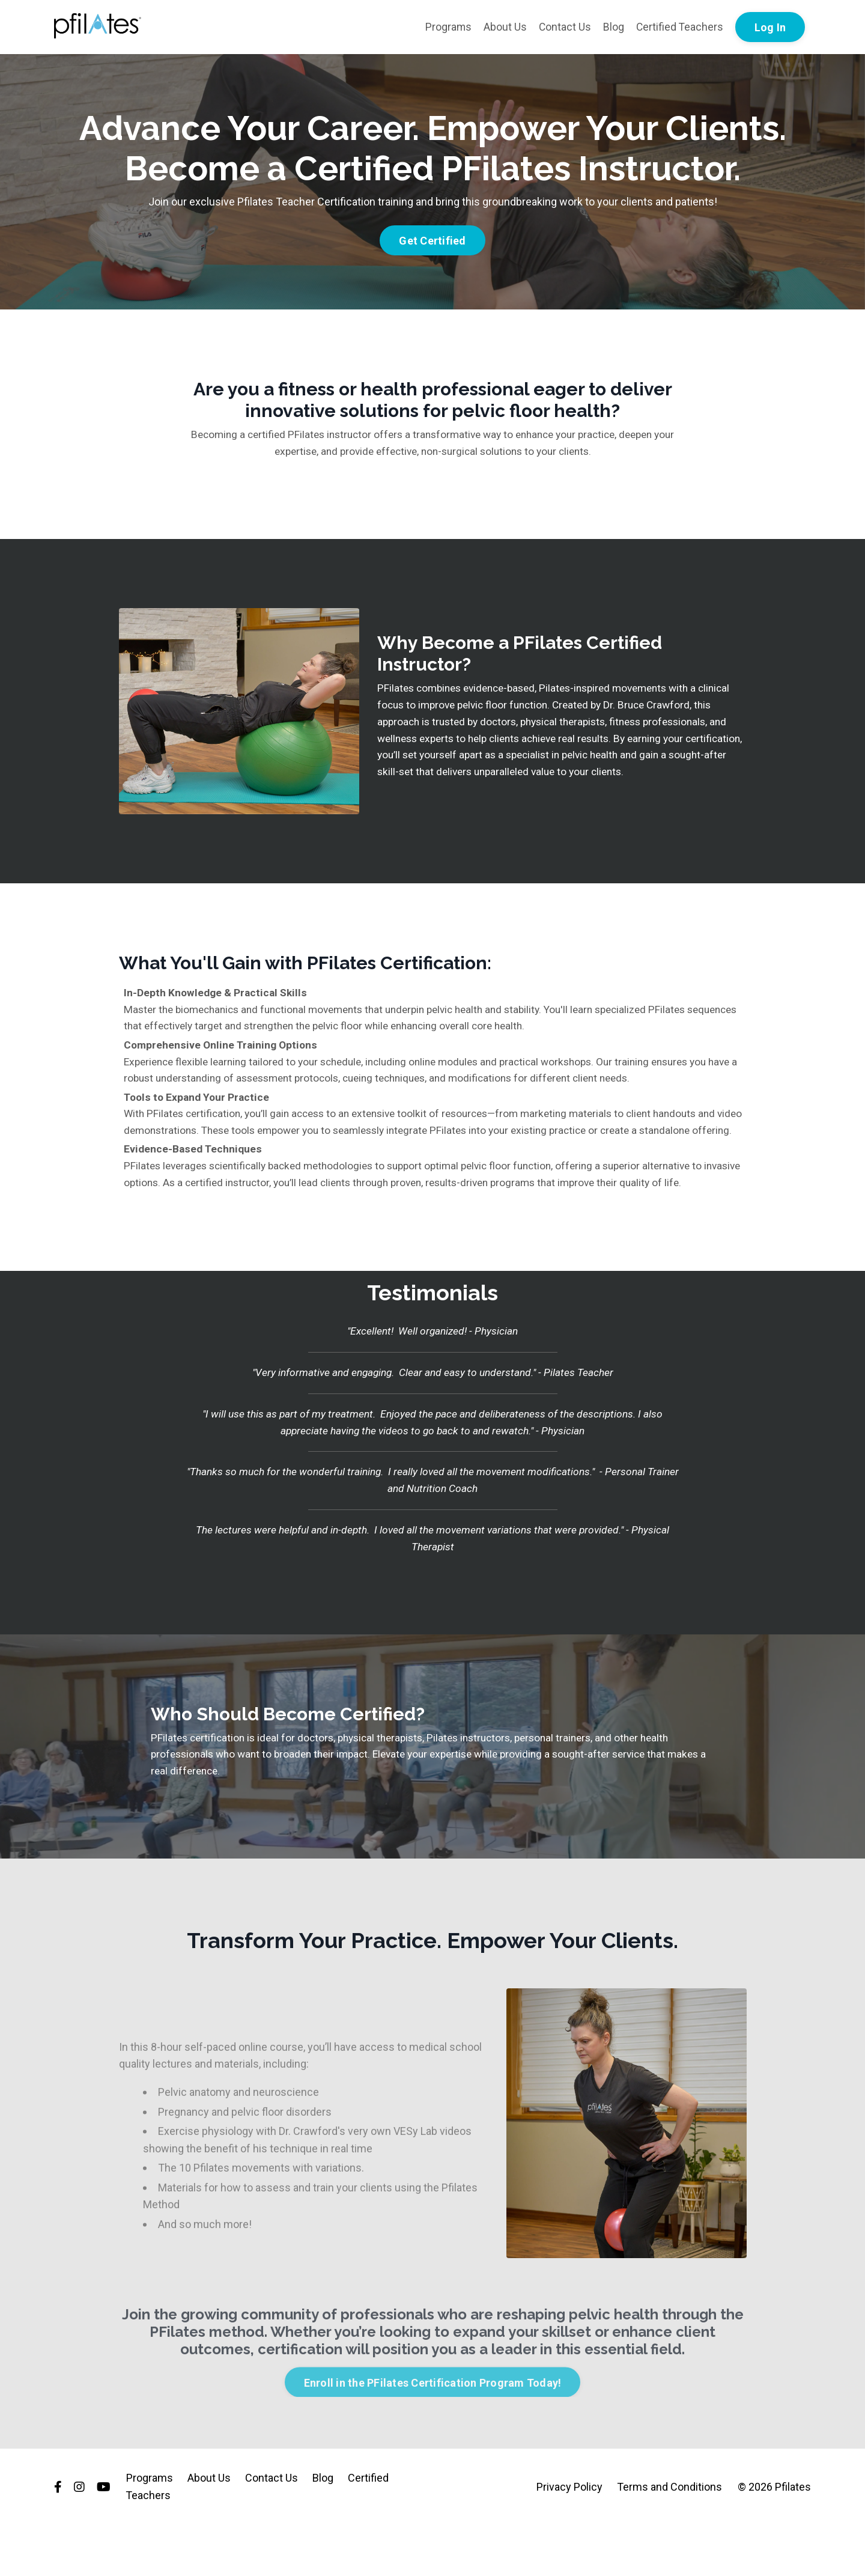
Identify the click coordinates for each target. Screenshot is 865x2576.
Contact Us (563, 26)
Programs (446, 26)
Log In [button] (770, 27)
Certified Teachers (679, 26)
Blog (612, 26)
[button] (432, 237)
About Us (503, 26)
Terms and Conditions (670, 2537)
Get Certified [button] (432, 240)
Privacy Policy (570, 2537)
